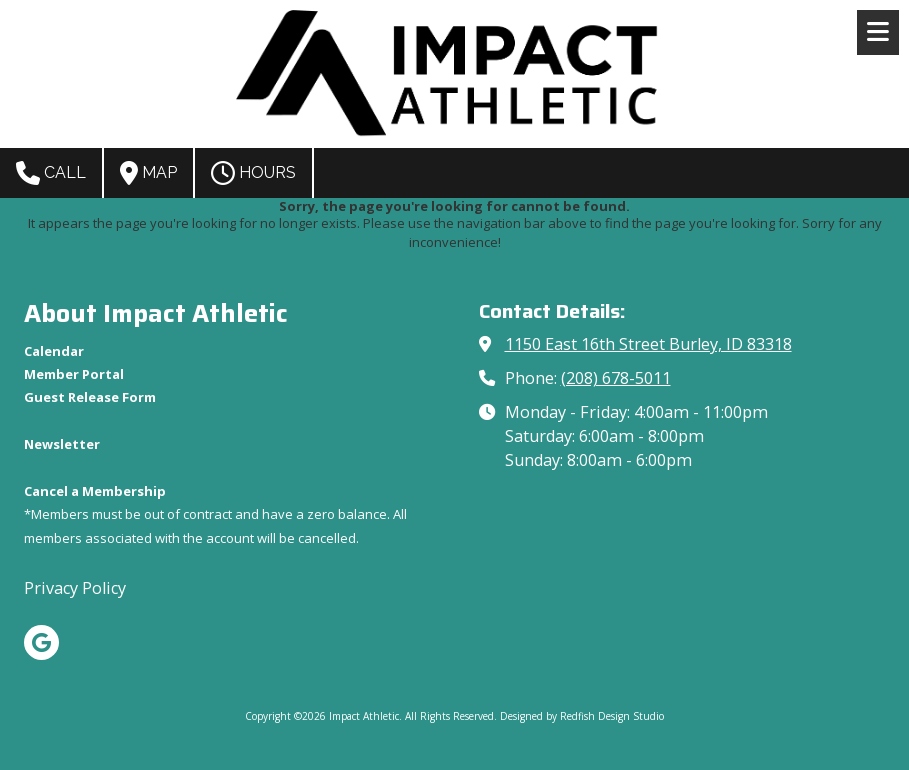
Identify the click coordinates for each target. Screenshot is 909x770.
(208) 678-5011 (616, 378)
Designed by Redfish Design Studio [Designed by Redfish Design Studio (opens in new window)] (582, 716)
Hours (253, 173)
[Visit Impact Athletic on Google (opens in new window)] (41, 642)
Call (51, 173)
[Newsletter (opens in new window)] (62, 444)
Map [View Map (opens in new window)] (148, 173)
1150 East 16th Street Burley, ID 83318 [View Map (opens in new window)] (648, 344)
